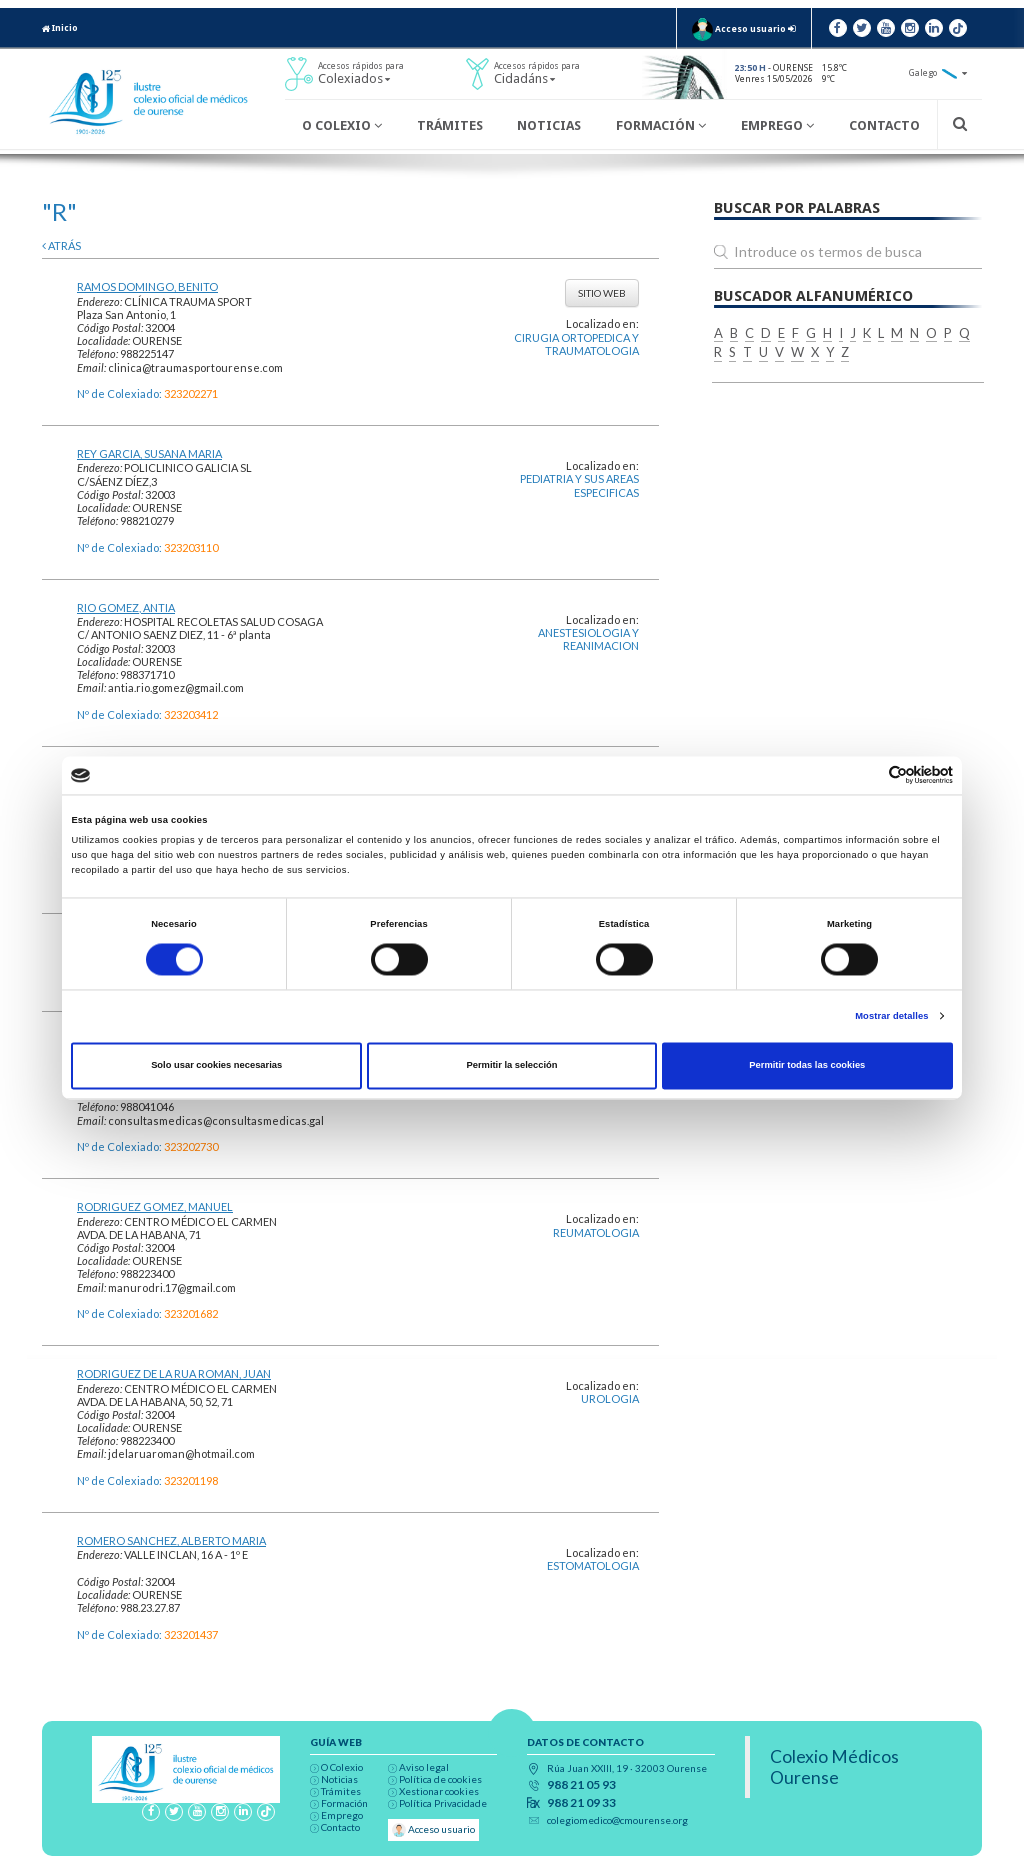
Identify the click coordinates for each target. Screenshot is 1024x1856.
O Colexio (342, 125)
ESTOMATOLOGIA (593, 1565)
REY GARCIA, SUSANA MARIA (149, 453)
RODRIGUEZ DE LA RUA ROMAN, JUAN (174, 1373)
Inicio (60, 28)
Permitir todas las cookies (807, 1066)
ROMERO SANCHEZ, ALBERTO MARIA (171, 1540)
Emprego (777, 125)
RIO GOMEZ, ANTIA (126, 607)
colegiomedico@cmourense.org (617, 1820)
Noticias (549, 125)
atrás (61, 245)
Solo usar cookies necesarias (216, 1066)
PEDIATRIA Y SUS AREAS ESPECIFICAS (579, 485)
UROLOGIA (610, 1398)
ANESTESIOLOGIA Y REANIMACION (588, 639)
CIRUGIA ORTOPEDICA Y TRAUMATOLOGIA (576, 344)
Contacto (884, 125)
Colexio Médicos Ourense (834, 1767)
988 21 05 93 (581, 1785)
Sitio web (602, 293)
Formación (661, 125)
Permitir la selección (511, 1066)
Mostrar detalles (891, 1016)
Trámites (450, 125)
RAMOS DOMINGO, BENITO (147, 286)
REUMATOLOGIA (596, 1232)
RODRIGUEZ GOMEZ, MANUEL (155, 1206)
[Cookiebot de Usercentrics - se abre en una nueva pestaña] (865, 775)
